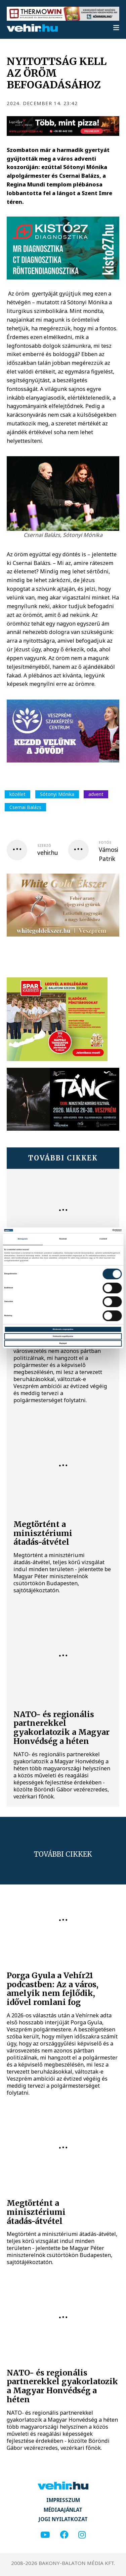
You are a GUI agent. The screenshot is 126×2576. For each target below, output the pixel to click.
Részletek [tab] (63, 1239)
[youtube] (45, 2535)
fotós (105, 842)
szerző (44, 845)
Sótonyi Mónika (57, 794)
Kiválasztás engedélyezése (63, 1336)
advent (95, 794)
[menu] (116, 28)
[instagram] (82, 2535)
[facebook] (64, 2535)
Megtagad (63, 1343)
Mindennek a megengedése (63, 1329)
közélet (17, 794)
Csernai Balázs (25, 807)
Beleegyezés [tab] (23, 1239)
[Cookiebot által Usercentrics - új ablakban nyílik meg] (92, 1230)
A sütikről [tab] (103, 1239)
